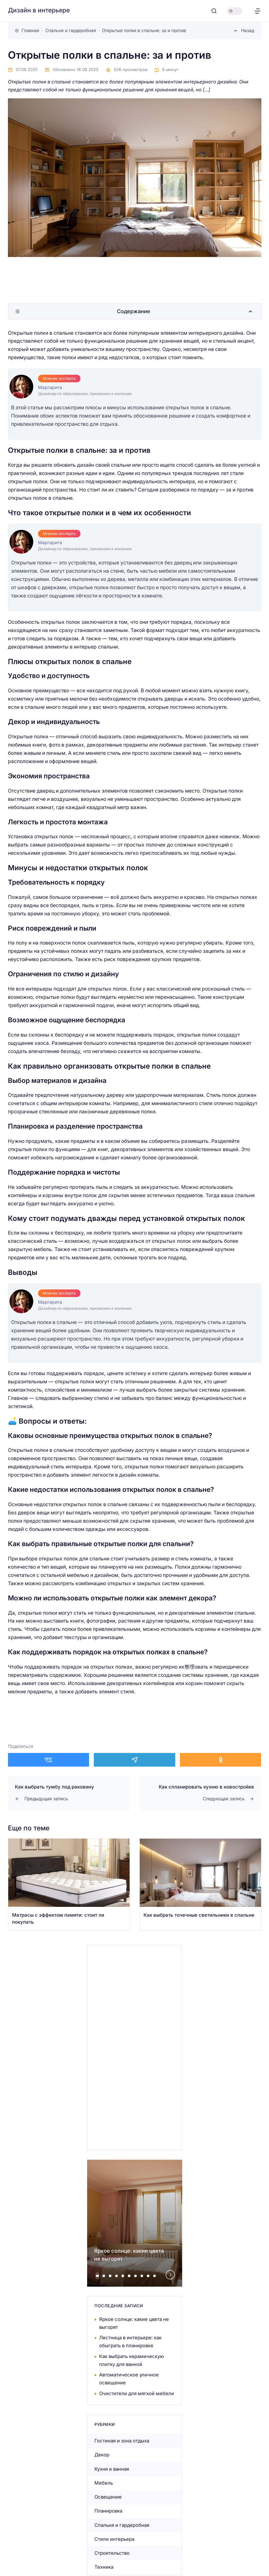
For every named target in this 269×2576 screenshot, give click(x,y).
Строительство (112, 2553)
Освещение (108, 2497)
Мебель (103, 2483)
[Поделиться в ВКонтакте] (48, 1760)
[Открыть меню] (257, 11)
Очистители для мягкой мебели (136, 2393)
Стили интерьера (114, 2539)
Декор (101, 2455)
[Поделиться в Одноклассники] (220, 1760)
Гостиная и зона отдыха (121, 2441)
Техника (103, 2567)
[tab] (97, 2276)
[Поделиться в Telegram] (134, 1760)
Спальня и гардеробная (121, 2525)
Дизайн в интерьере (39, 10)
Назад (247, 30)
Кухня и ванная (111, 2469)
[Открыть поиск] (214, 11)
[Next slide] (170, 2274)
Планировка (108, 2511)
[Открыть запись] (69, 1884)
